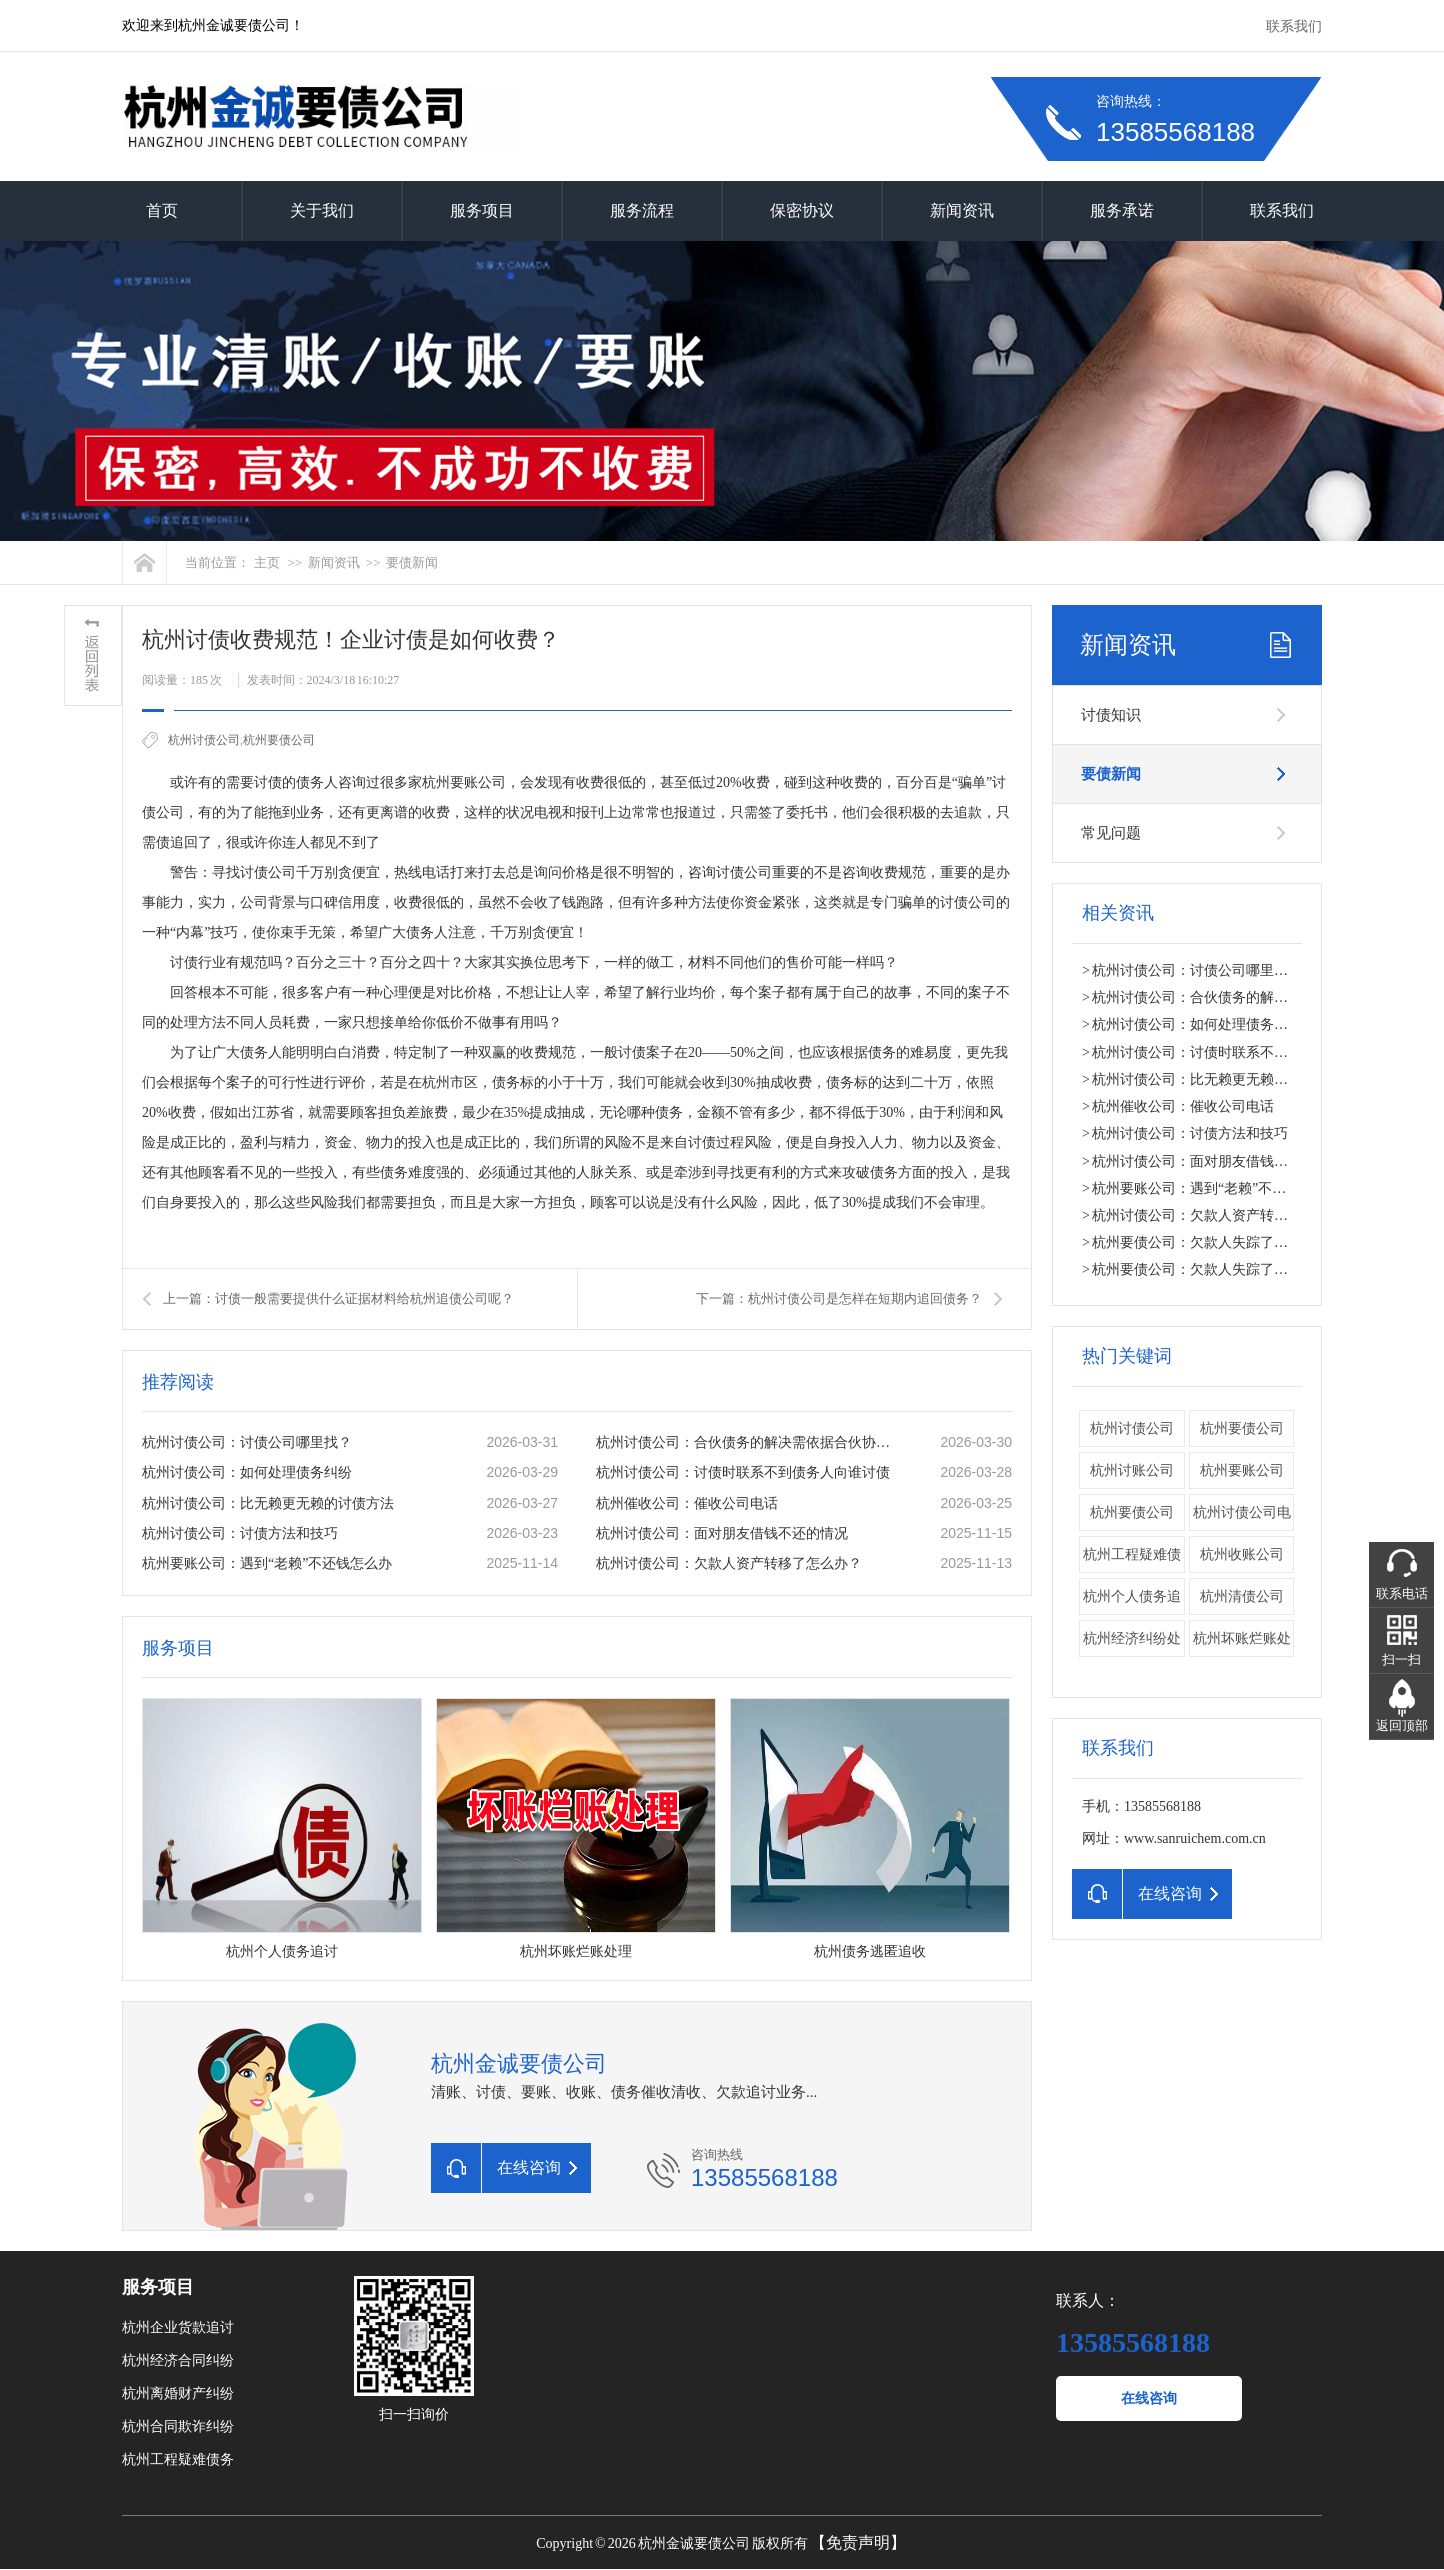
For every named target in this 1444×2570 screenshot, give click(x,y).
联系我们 (1294, 26)
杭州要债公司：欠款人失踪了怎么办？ (1211, 1242)
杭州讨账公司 (1132, 1470)
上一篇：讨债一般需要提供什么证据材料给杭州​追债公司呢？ (338, 1298)
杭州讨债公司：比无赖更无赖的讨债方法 (268, 1503)
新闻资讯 (962, 210)
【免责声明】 (858, 2542)
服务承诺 (1122, 210)
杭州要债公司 (279, 740)
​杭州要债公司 (1132, 1512)
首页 (162, 210)
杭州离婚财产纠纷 (178, 2393)
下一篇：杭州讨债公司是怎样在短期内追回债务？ (839, 1298)
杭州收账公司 (1242, 1554)
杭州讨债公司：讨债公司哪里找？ (247, 1442)
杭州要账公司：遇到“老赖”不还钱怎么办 (267, 1563)
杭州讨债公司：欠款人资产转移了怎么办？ (729, 1563)
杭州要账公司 (1242, 1470)
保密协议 (802, 210)
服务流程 (642, 210)
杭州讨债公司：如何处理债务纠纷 (247, 1472)
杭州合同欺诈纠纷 (178, 2426)
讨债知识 (1111, 715)
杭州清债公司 (1242, 1596)
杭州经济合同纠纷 (178, 2360)
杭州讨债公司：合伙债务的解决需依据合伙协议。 (747, 1442)
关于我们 (322, 210)
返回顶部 (1402, 1725)
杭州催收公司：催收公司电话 (687, 1503)
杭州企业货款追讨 (178, 2327)
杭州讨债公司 (204, 740)
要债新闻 (412, 562)
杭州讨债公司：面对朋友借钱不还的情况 (722, 1533)
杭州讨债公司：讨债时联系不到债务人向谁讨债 (743, 1472)
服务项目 (482, 210)
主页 (267, 562)
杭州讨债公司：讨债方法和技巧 (240, 1533)
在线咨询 (1149, 2398)
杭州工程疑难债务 (178, 2459)
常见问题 (1111, 833)
